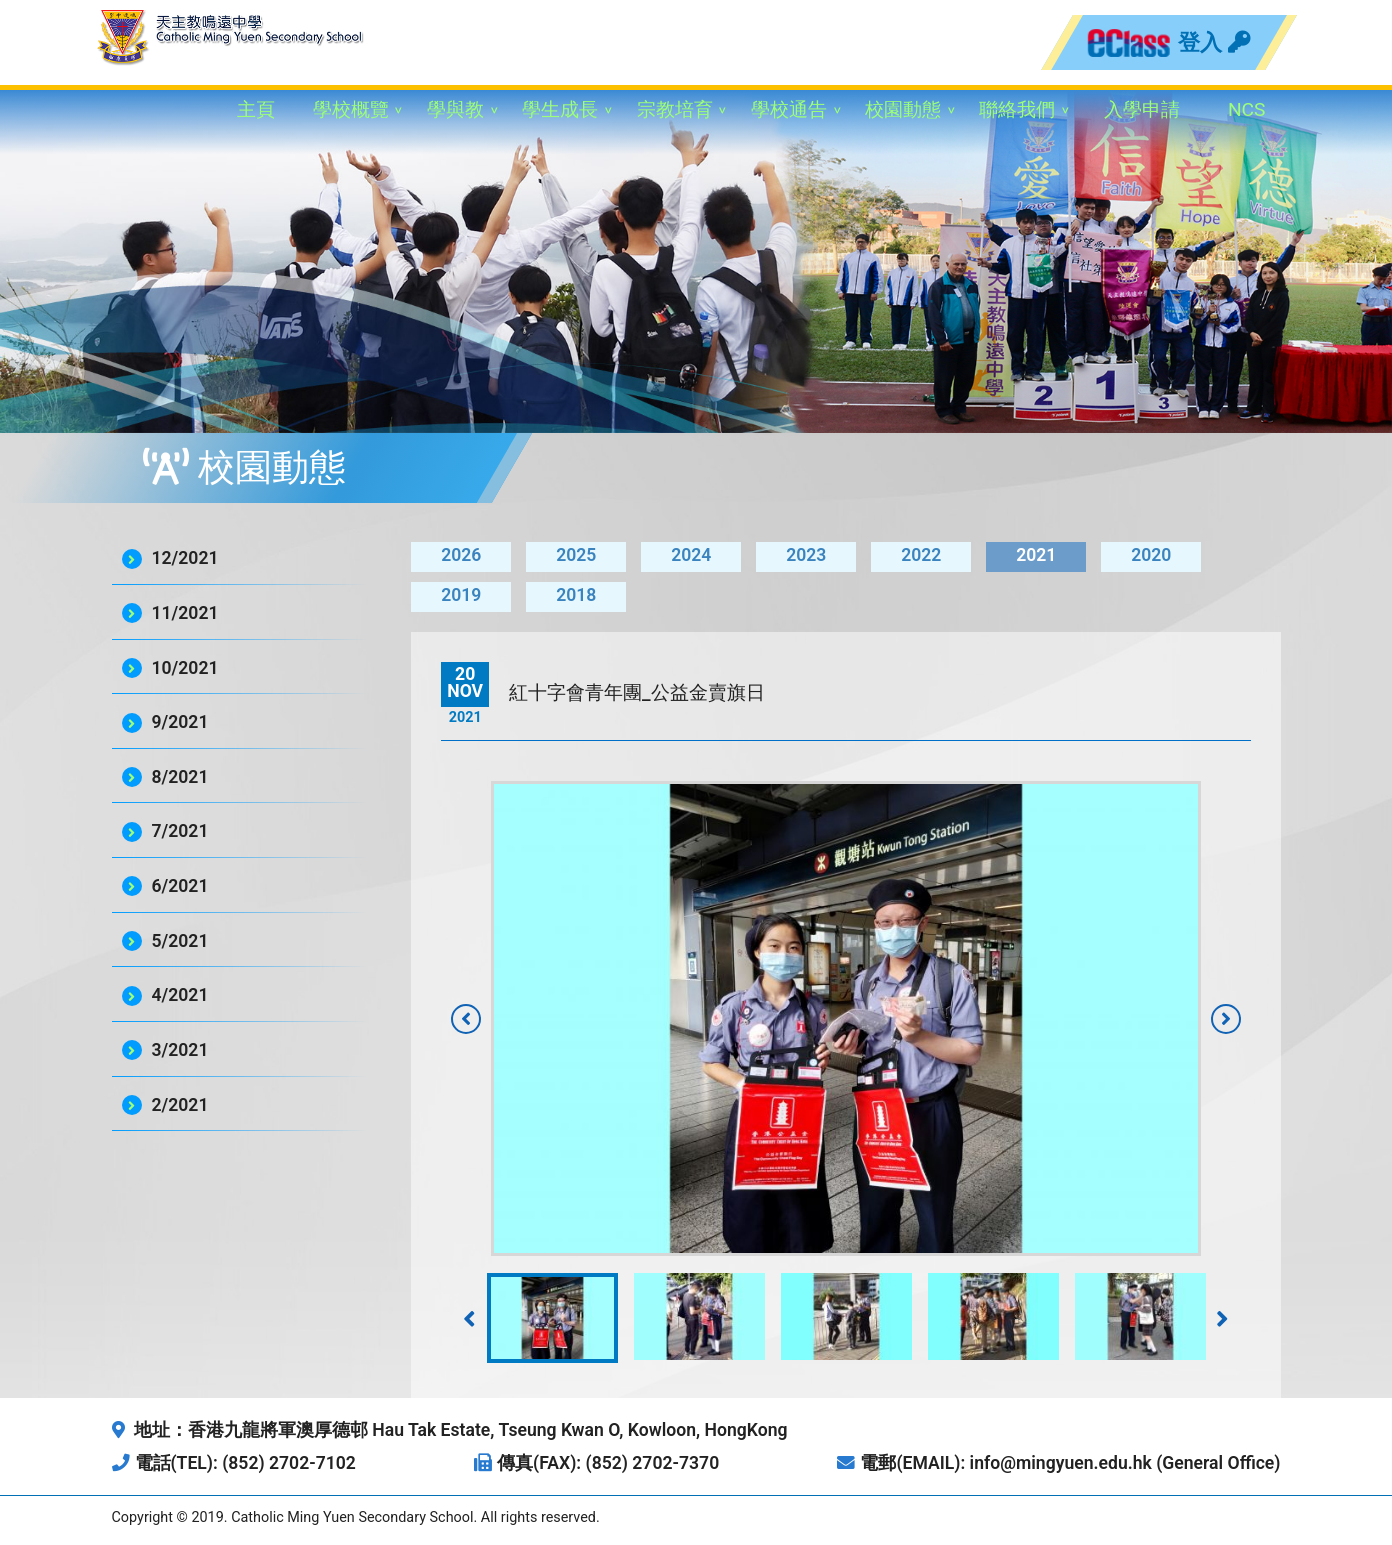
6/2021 (180, 886)
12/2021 (185, 558)
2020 (1151, 555)
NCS (1247, 109)
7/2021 (180, 831)
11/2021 (185, 613)
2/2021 (180, 1105)
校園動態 (903, 109)
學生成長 (560, 109)
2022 (921, 555)
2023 (806, 555)
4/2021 (180, 995)
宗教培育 (675, 109)
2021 (1036, 555)
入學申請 (1142, 109)
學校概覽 (351, 109)
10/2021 (185, 668)
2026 (461, 555)
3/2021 (180, 1050)
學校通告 (789, 109)
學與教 (455, 109)
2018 (576, 595)
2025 (576, 555)
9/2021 (180, 722)
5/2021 (180, 941)
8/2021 (180, 777)
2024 (691, 555)
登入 (1214, 42)
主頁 (256, 109)
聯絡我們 (1017, 109)
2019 (461, 595)
